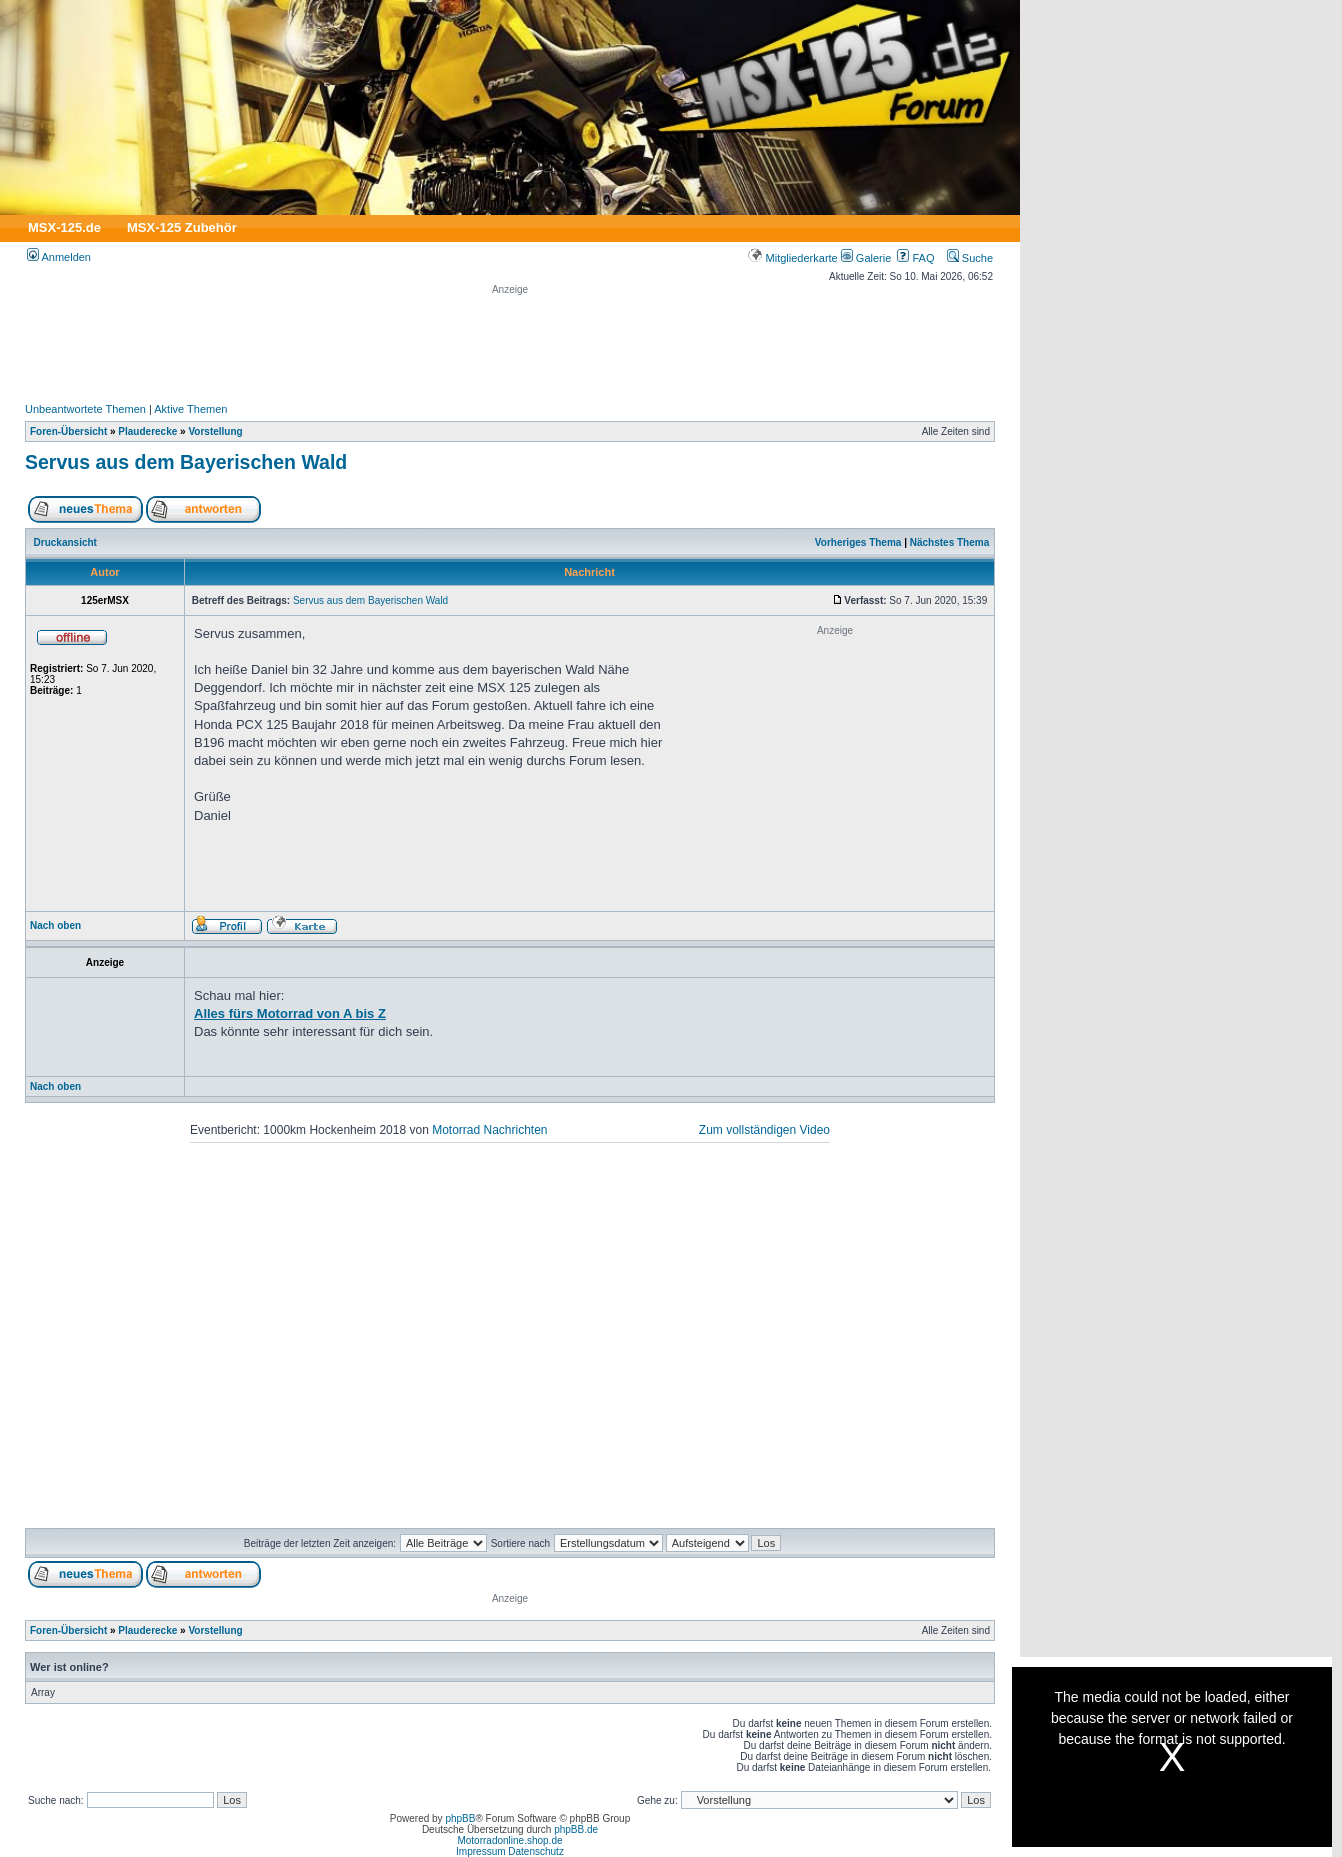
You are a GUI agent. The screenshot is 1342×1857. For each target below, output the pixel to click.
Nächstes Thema (949, 542)
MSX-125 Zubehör (182, 227)
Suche (970, 258)
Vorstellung (215, 431)
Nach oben (55, 925)
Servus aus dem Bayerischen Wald (186, 462)
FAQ (915, 258)
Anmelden (59, 257)
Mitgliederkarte (792, 258)
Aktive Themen (190, 409)
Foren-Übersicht (68, 431)
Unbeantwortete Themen (85, 409)
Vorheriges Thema (858, 542)
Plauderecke (147, 431)
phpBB (460, 1818)
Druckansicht (65, 542)
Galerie (866, 258)
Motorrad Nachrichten (489, 1130)
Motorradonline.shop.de (509, 1840)
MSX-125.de (64, 227)
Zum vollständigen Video (764, 1130)
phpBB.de (576, 1829)
